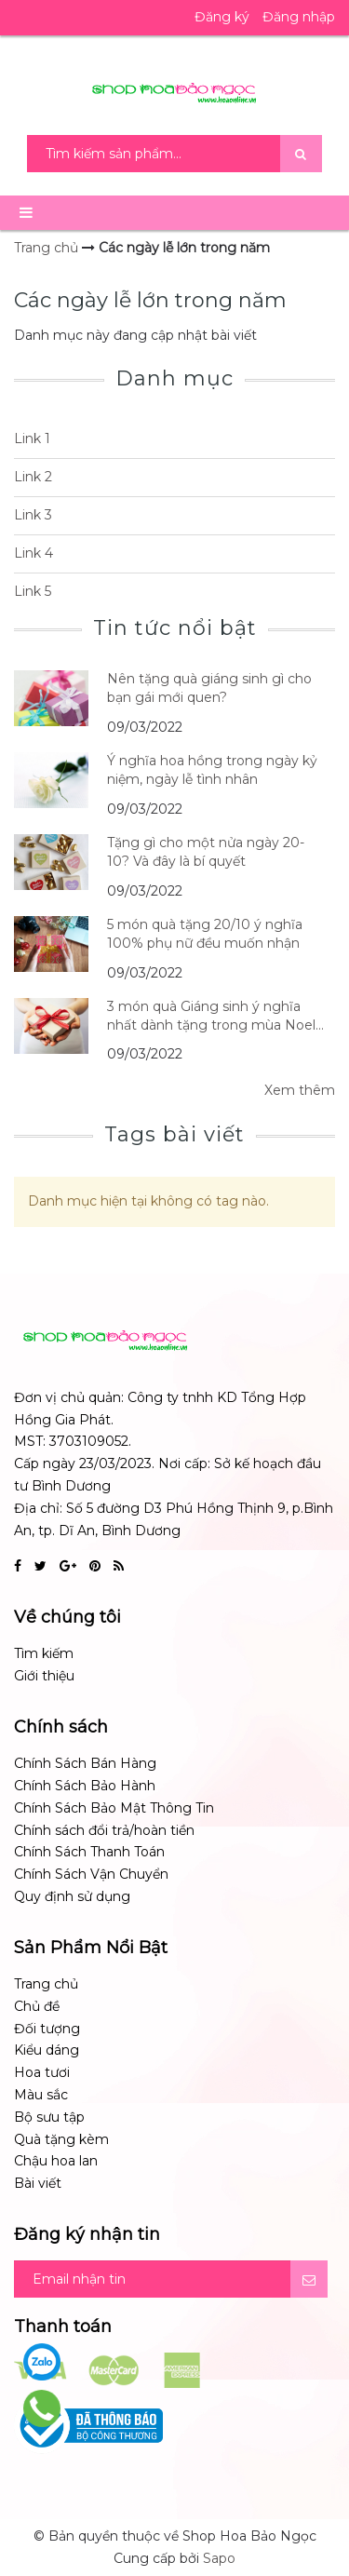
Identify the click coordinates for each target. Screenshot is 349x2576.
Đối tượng (47, 2028)
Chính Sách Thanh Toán (89, 1851)
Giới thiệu (44, 1675)
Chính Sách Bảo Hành (84, 1785)
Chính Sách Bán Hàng (85, 1763)
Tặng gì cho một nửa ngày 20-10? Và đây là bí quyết (205, 852)
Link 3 (33, 514)
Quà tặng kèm (61, 2139)
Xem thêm (299, 1090)
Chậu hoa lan (56, 2160)
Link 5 (32, 591)
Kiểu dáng (46, 2050)
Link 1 (32, 438)
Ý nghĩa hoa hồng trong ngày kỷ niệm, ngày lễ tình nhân (212, 770)
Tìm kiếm (44, 1653)
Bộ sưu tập (49, 2117)
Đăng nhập (298, 16)
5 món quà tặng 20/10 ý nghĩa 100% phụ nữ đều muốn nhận (204, 933)
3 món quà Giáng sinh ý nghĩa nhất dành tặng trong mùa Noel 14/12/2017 (211, 1016)
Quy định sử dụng (72, 1896)
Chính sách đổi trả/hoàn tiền (104, 1830)
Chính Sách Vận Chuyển (91, 1874)
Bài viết (37, 2183)
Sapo (219, 2558)
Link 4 (33, 553)
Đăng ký (222, 16)
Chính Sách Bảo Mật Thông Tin (114, 1808)
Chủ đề (37, 2006)
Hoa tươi (42, 2072)
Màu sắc (41, 2094)
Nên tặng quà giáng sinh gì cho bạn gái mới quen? (209, 688)
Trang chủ (46, 1984)
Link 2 (33, 476)
